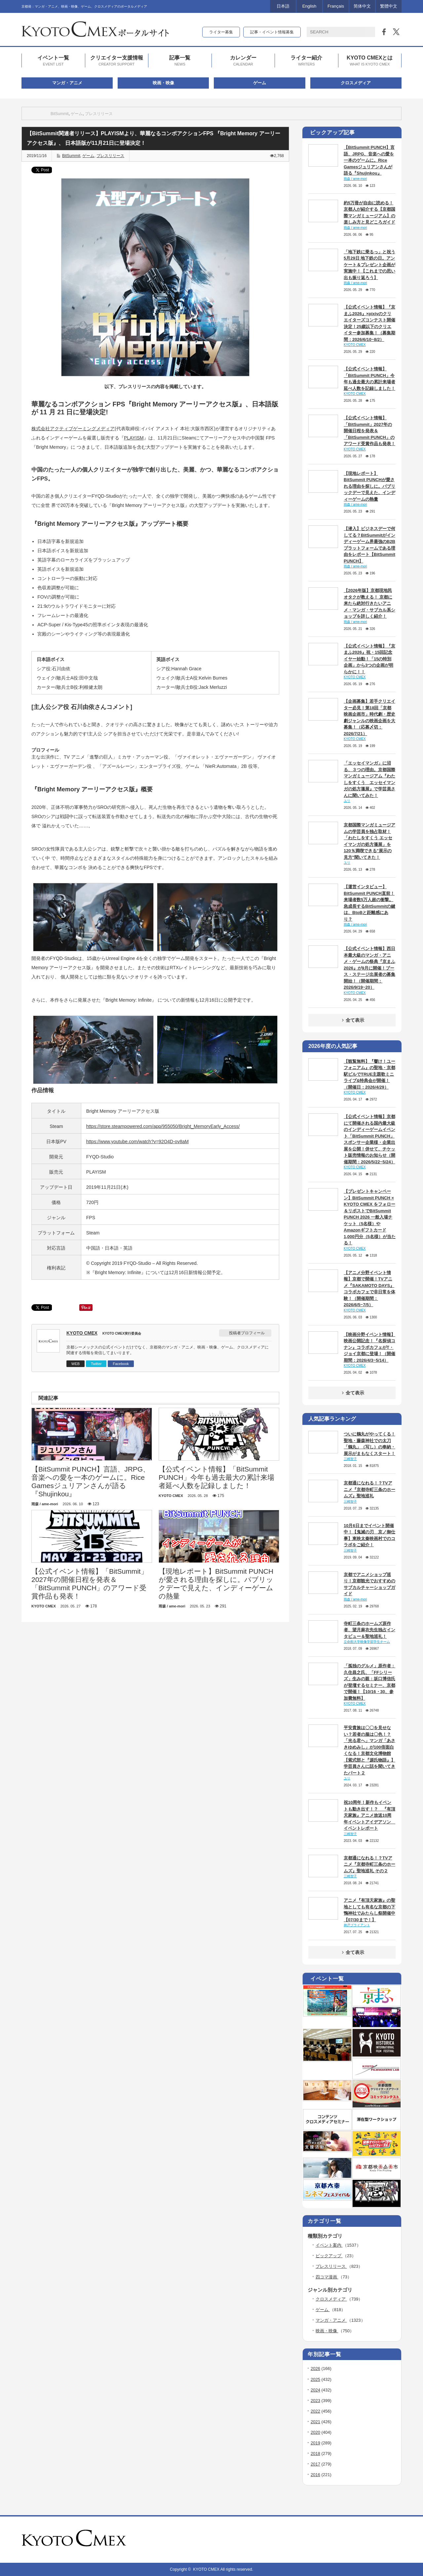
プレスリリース (99, 113)
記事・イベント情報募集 (272, 32)
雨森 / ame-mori (355, 179)
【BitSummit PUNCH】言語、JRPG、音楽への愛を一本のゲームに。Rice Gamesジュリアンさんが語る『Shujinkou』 (369, 160)
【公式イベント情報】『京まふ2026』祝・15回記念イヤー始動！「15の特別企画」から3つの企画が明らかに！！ (369, 659)
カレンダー (243, 61)
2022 (315, 2411)
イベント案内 (329, 2245)
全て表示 (352, 1020)
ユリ (347, 801)
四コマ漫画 (327, 2276)
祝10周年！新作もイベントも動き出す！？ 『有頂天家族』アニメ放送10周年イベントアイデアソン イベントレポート (369, 1815)
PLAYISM (134, 437)
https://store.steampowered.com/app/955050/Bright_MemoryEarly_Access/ (163, 1126)
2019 (315, 2442)
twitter (389, 2539)
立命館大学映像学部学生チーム (367, 1641)
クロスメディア (356, 82)
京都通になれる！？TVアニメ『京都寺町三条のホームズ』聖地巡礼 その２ (369, 1864)
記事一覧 (179, 61)
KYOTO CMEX (81, 1333)
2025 (315, 2379)
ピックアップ (329, 2255)
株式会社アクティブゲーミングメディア (73, 428)
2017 (315, 2464)
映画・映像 (163, 82)
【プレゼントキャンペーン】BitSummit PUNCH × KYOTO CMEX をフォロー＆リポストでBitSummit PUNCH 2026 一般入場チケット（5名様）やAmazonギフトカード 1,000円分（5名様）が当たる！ (370, 1217)
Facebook (121, 1364)
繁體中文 (388, 6)
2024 (315, 2390)
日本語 (283, 6)
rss (380, 2539)
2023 (315, 2400)
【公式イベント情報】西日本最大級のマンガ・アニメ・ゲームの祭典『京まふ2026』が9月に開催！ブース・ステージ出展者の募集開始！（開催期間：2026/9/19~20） (369, 968)
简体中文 (362, 6)
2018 (315, 2453)
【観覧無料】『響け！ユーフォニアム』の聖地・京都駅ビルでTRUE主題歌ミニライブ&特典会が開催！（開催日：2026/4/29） (369, 1074)
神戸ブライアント (357, 1925)
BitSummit (60, 113)
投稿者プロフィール (247, 1333)
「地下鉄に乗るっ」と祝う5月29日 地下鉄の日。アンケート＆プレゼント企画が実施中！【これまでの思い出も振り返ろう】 (369, 264)
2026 (315, 2368)
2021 (315, 2421)
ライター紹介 (306, 61)
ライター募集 (221, 32)
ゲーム (259, 82)
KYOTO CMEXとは (370, 61)
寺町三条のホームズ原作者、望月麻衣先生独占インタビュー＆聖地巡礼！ (369, 1630)
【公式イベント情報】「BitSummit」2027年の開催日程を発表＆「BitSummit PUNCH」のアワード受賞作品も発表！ (369, 430)
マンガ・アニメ (67, 82)
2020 (315, 2432)
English (309, 6)
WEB (75, 1364)
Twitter (96, 1364)
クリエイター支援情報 (116, 61)
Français (335, 6)
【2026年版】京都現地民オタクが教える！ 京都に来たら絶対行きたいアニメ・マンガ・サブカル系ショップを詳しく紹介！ (369, 603)
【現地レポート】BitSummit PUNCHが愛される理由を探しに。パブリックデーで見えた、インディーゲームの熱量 (369, 486)
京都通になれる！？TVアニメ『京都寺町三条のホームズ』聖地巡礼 (369, 1489)
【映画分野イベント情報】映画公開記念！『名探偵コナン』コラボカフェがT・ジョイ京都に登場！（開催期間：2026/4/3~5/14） (369, 1347)
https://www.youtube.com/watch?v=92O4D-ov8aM (137, 1141)
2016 (315, 2474)
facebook (398, 2539)
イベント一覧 (53, 61)
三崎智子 (350, 1459)
